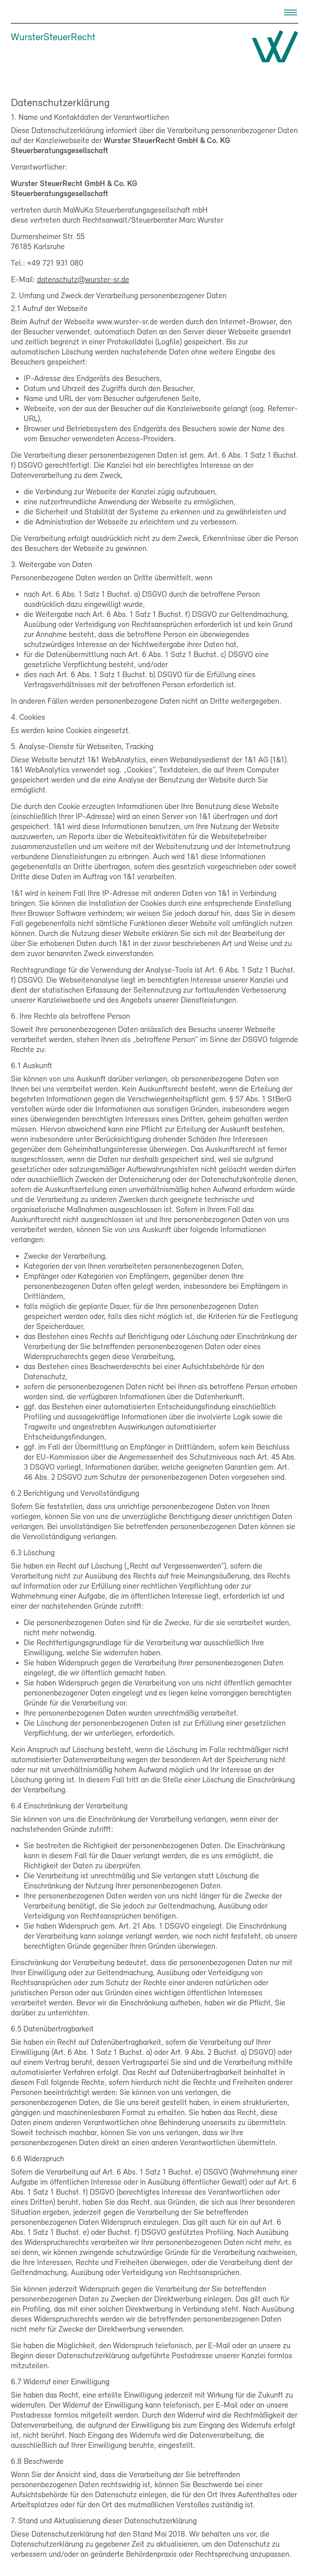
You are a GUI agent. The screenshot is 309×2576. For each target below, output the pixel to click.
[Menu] (290, 12)
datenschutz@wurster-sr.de (83, 279)
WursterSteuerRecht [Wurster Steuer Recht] (53, 36)
